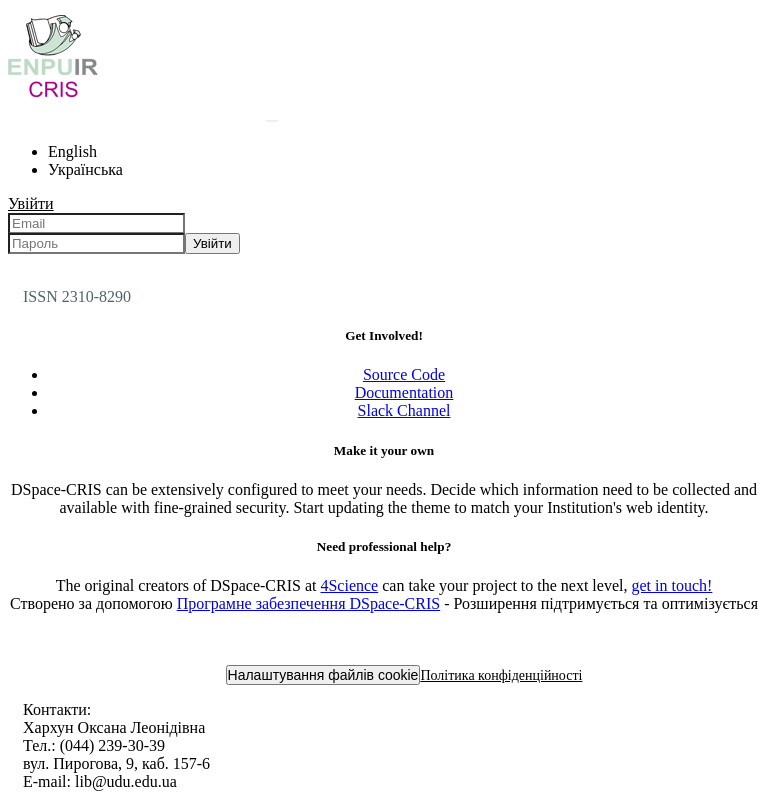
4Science (349, 585)
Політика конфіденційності (501, 675)
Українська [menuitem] (85, 169)
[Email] (96, 223)
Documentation (404, 392)
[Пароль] (96, 243)
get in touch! (671, 585)
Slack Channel (404, 410)
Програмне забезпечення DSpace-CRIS (309, 603)
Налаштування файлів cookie (323, 675)
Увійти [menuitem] (31, 203)
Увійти (212, 243)
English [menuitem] (72, 151)
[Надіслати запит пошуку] (272, 121)
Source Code (404, 374)
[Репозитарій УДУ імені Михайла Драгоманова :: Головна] (53, 96)
